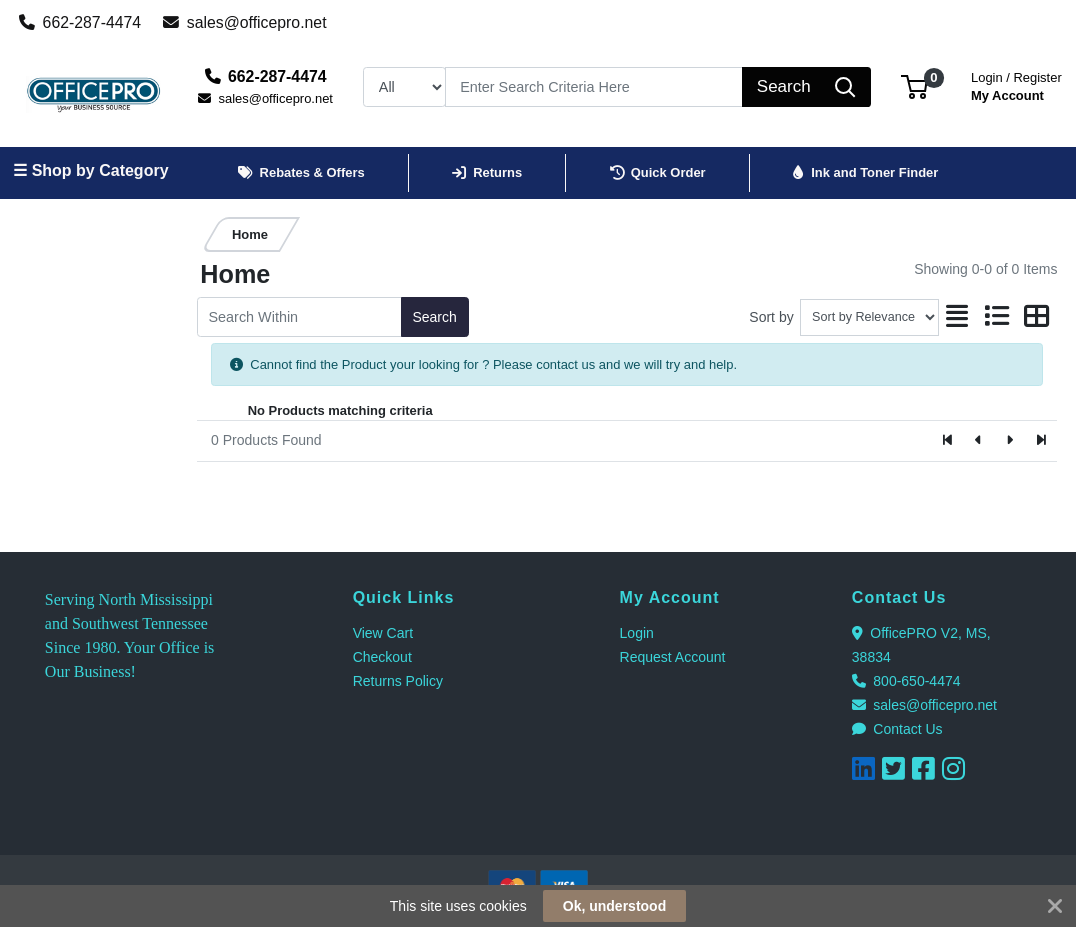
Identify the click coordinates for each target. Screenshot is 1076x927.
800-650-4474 (906, 681)
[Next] (1009, 441)
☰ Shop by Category (90, 170)
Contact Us (897, 729)
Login (637, 633)
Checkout (382, 657)
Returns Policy (398, 681)
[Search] (594, 87)
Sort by (771, 317)
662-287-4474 (80, 22)
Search (434, 317)
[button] (914, 86)
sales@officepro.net (245, 22)
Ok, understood (614, 906)
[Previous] (979, 441)
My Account (1016, 84)
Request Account (673, 657)
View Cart (383, 633)
